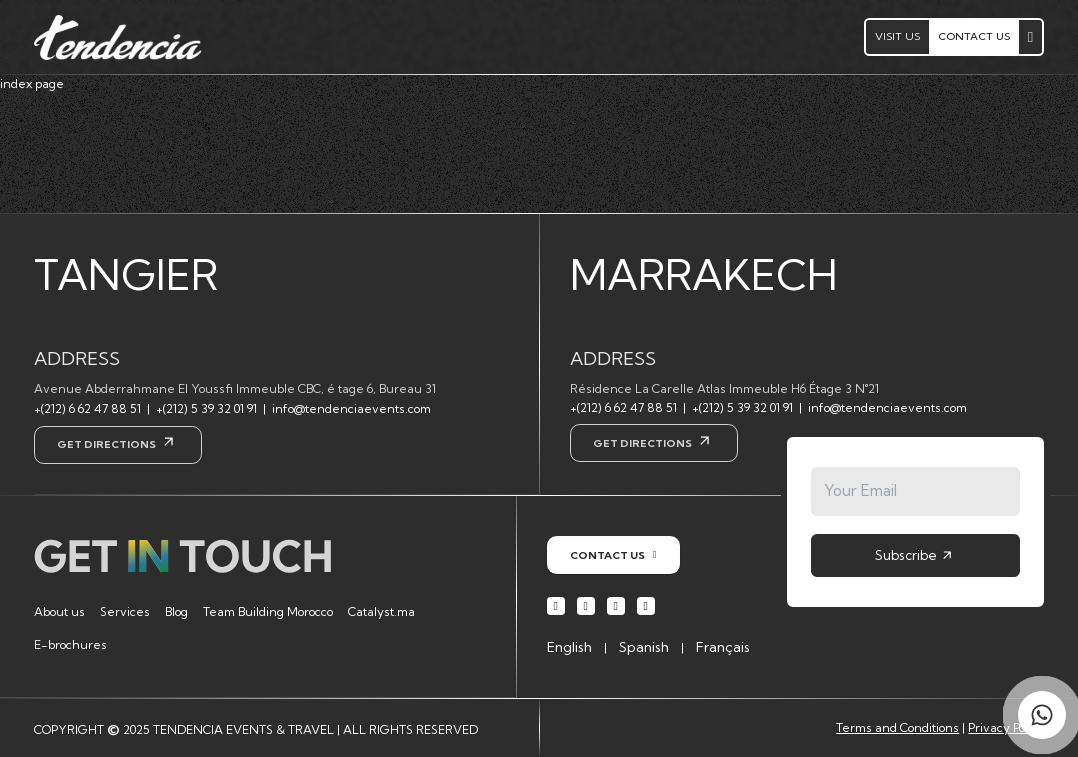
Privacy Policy (1006, 727)
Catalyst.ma (381, 611)
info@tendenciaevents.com (351, 408)
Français (723, 647)
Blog (176, 611)
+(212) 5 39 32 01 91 (206, 408)
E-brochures (70, 644)
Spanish (644, 647)
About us (59, 611)
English (569, 647)
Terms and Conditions (897, 727)
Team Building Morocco (268, 611)
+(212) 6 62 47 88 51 (87, 408)
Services (125, 611)
